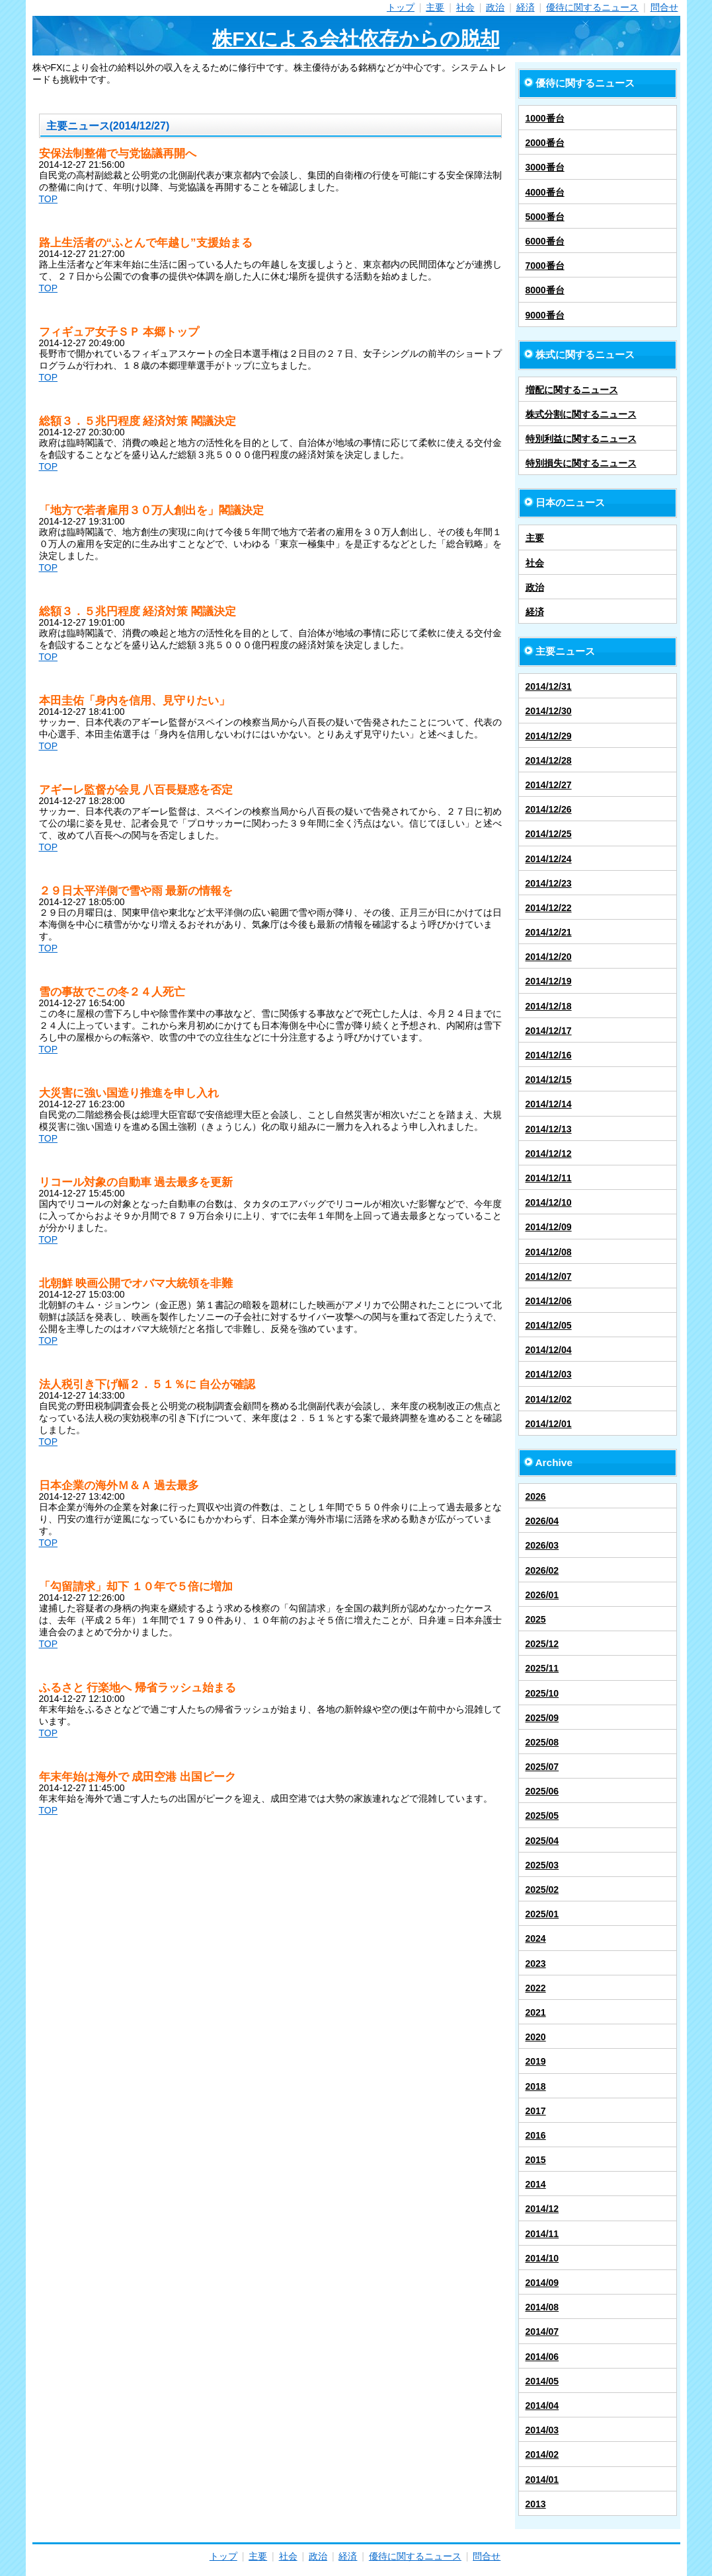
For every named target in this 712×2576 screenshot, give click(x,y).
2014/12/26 (549, 809)
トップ (401, 7)
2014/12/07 (549, 1276)
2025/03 (542, 1865)
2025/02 (542, 1889)
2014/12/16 (549, 1055)
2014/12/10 (549, 1202)
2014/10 (542, 2258)
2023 (536, 1963)
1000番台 (545, 118)
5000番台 (545, 216)
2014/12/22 (549, 907)
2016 (536, 2135)
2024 (536, 1938)
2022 (536, 1988)
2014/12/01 (549, 1423)
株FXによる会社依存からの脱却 (355, 39)
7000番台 (545, 265)
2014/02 (542, 2454)
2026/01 (542, 1595)
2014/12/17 (549, 1030)
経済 (525, 7)
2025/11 (542, 1668)
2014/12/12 (549, 1153)
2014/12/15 (549, 1079)
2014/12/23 (549, 883)
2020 (536, 2037)
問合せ (664, 7)
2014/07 (542, 2331)
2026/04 (542, 1521)
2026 (536, 1496)
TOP (48, 199)
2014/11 (542, 2233)
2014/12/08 (549, 1252)
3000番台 (545, 167)
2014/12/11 (549, 1178)
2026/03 (542, 1545)
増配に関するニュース (572, 390)
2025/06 (542, 1791)
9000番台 (545, 315)
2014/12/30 (549, 711)
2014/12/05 (549, 1325)
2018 (536, 2086)
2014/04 (542, 2405)
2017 (536, 2111)
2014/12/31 (549, 686)
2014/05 (542, 2381)
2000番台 (545, 142)
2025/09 (542, 1717)
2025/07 (542, 1766)
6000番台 (545, 241)
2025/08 (542, 1742)
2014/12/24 (549, 859)
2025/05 (542, 1815)
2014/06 (542, 2356)
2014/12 (542, 2208)
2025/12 (542, 1643)
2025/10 (542, 1693)
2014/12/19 (549, 981)
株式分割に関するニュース (581, 414)
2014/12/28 (549, 760)
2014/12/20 (549, 956)
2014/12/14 (549, 1104)
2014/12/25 (549, 833)
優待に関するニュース (592, 7)
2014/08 (542, 2307)
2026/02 (542, 1570)
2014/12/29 (549, 736)
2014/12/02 (549, 1399)
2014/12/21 (549, 932)
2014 (536, 2184)
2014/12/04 (549, 1349)
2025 (536, 1619)
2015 (536, 2159)
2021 (536, 2012)
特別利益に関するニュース (581, 438)
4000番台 (545, 192)
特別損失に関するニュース (581, 463)
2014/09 (542, 2282)
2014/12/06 (549, 1301)
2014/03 (542, 2430)
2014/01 (542, 2479)
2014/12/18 (549, 1006)
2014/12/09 (549, 1227)
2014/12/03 (549, 1374)
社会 (465, 7)
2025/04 (542, 1840)
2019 (536, 2061)
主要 (435, 7)
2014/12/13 (549, 1129)
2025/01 (542, 1914)
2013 (536, 2504)
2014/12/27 (549, 785)
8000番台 (545, 290)
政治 (495, 7)
